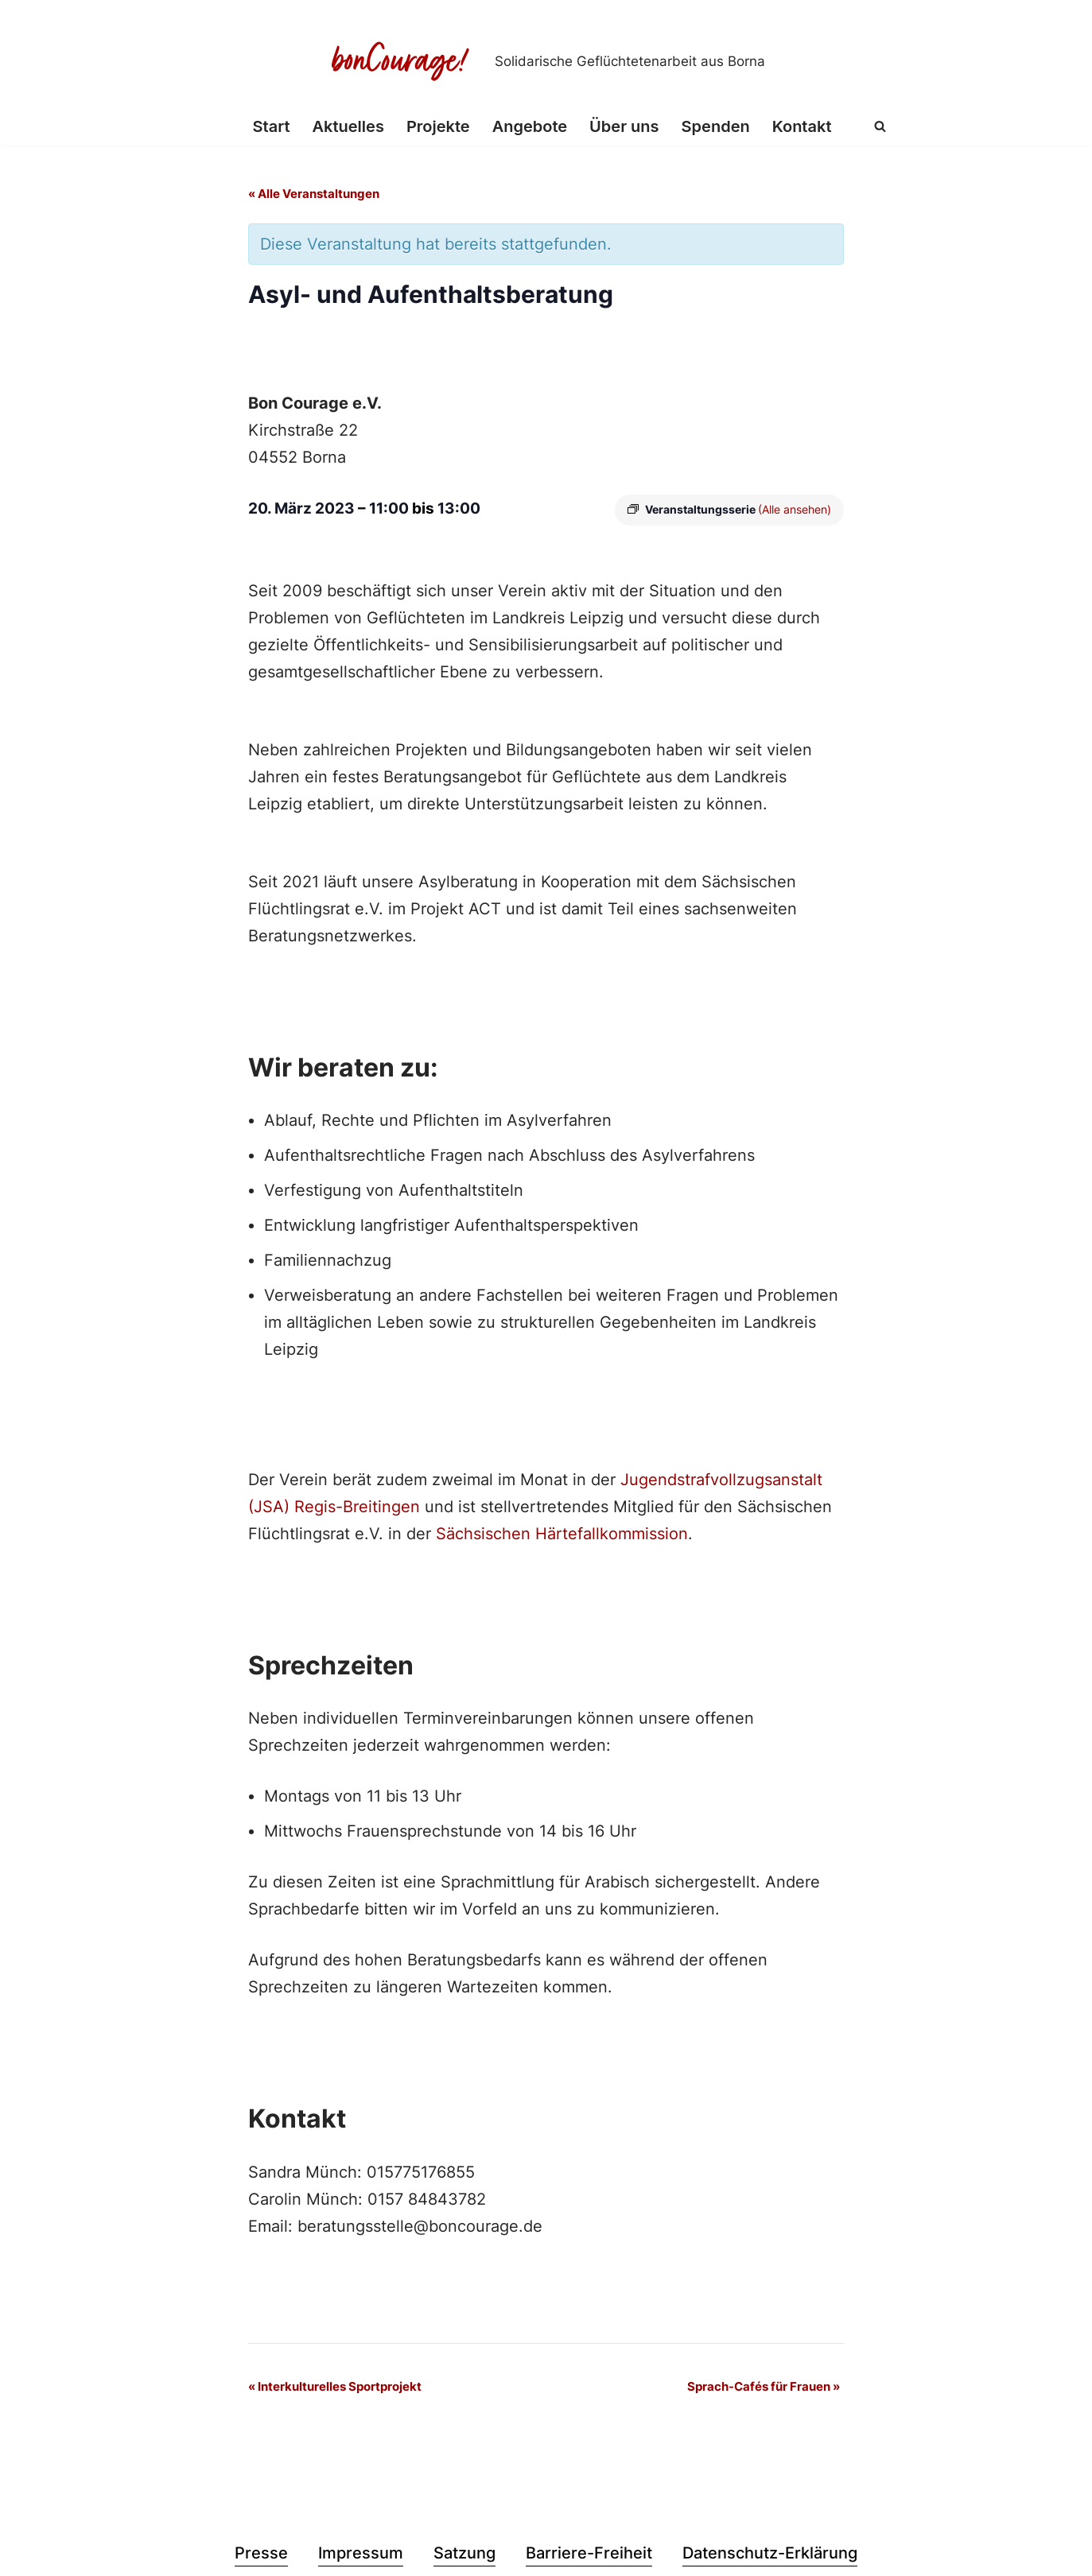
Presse (261, 2552)
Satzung (464, 2552)
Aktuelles (348, 126)
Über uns (624, 126)
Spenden (716, 126)
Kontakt (802, 126)
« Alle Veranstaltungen (313, 193)
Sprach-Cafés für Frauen (763, 2386)
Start (271, 126)
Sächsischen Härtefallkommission (562, 1533)
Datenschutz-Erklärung (769, 2552)
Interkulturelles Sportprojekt (335, 2386)
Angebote (529, 126)
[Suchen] (880, 126)
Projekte (438, 126)
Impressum (360, 2552)
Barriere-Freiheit (589, 2552)
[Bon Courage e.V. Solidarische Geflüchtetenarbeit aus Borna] (546, 61)
